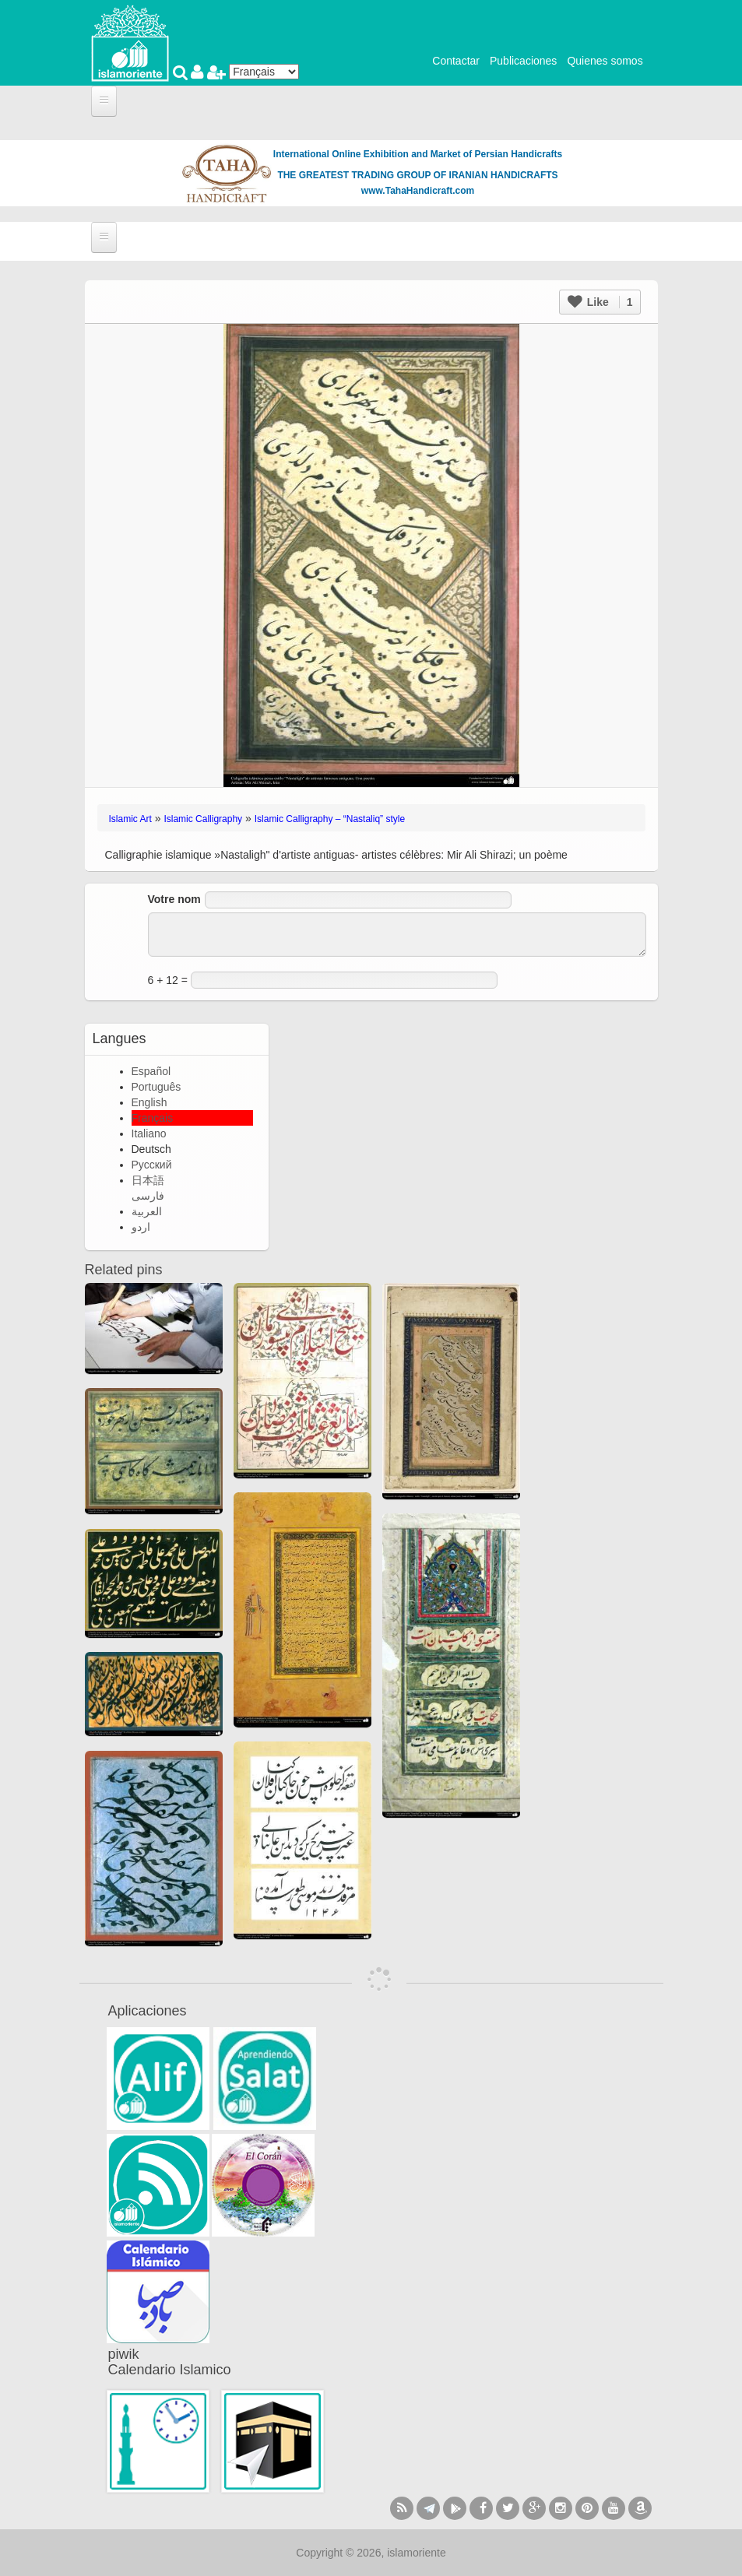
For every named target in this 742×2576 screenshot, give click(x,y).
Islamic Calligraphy (203, 819)
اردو (141, 1227)
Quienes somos (604, 60)
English (149, 1102)
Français (153, 1118)
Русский (152, 1164)
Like (600, 302)
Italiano (149, 1133)
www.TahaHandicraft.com (417, 190)
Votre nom (174, 899)
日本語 (148, 1180)
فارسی (148, 1195)
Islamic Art (130, 819)
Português (156, 1087)
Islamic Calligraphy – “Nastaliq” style (330, 819)
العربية (147, 1211)
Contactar (456, 60)
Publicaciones (523, 60)
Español (151, 1071)
